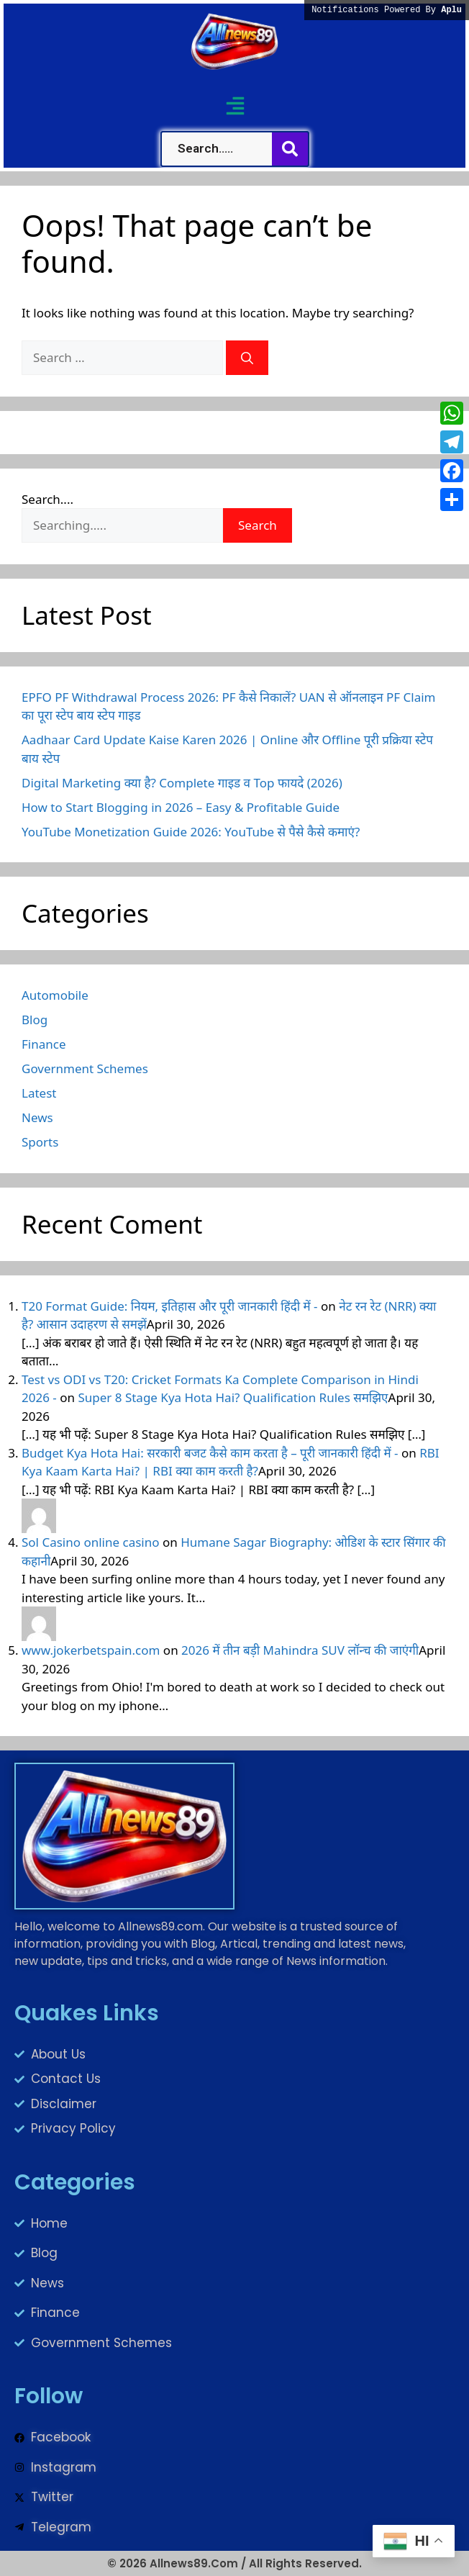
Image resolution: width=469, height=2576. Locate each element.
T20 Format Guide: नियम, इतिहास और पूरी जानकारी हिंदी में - (170, 1306)
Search (257, 525)
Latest (39, 1093)
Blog (34, 1019)
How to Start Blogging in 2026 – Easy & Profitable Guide (181, 807)
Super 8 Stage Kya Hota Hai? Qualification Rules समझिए (233, 1397)
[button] (235, 104)
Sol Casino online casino (91, 1542)
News (37, 1117)
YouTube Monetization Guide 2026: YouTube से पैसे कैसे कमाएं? (191, 831)
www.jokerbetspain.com (91, 1650)
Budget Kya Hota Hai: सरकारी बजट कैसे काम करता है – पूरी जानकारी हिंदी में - (210, 1453)
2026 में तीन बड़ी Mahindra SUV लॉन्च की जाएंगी (300, 1650)
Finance (44, 1044)
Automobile (55, 995)
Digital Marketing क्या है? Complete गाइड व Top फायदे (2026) (182, 782)
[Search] (247, 357)
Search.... (47, 499)
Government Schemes (85, 1068)
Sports (40, 1142)
